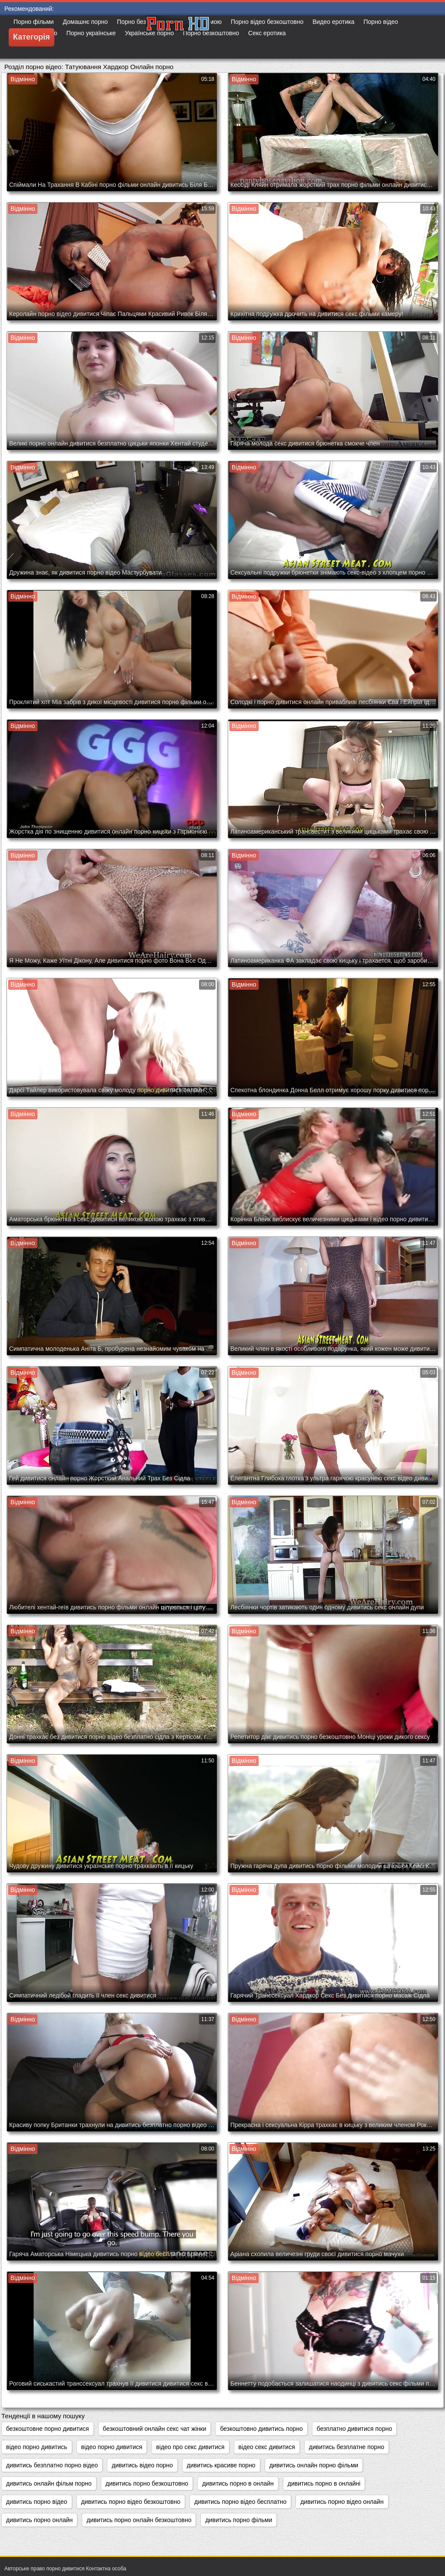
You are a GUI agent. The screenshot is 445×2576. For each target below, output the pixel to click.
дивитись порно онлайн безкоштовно (138, 2519)
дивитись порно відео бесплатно (240, 2501)
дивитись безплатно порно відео (52, 2465)
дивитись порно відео (36, 2501)
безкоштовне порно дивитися (47, 2428)
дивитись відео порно (142, 2465)
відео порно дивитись (36, 2446)
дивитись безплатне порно (346, 2446)
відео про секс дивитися (190, 2446)
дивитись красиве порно (221, 2465)
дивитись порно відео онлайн (341, 2501)
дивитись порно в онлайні (324, 2483)
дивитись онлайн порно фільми (314, 2465)
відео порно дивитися (112, 2446)
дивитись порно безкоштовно (147, 2483)
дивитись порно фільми (238, 2519)
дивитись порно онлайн (39, 2519)
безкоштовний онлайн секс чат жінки (154, 2428)
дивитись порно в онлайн (238, 2483)
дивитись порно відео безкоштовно (130, 2501)
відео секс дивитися (267, 2446)
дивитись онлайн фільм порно (49, 2483)
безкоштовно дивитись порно (261, 2428)
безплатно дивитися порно (354, 2428)
